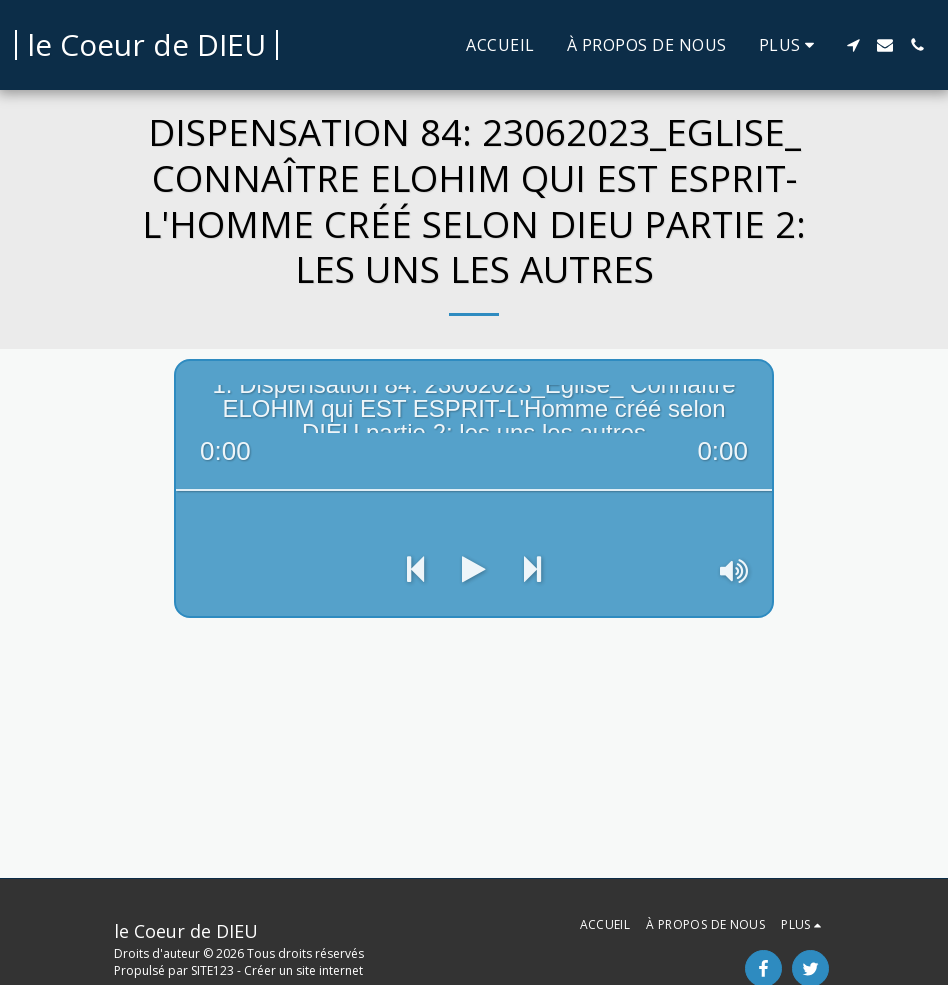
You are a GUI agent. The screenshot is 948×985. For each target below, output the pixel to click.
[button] (853, 45)
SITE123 (212, 970)
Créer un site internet (303, 970)
